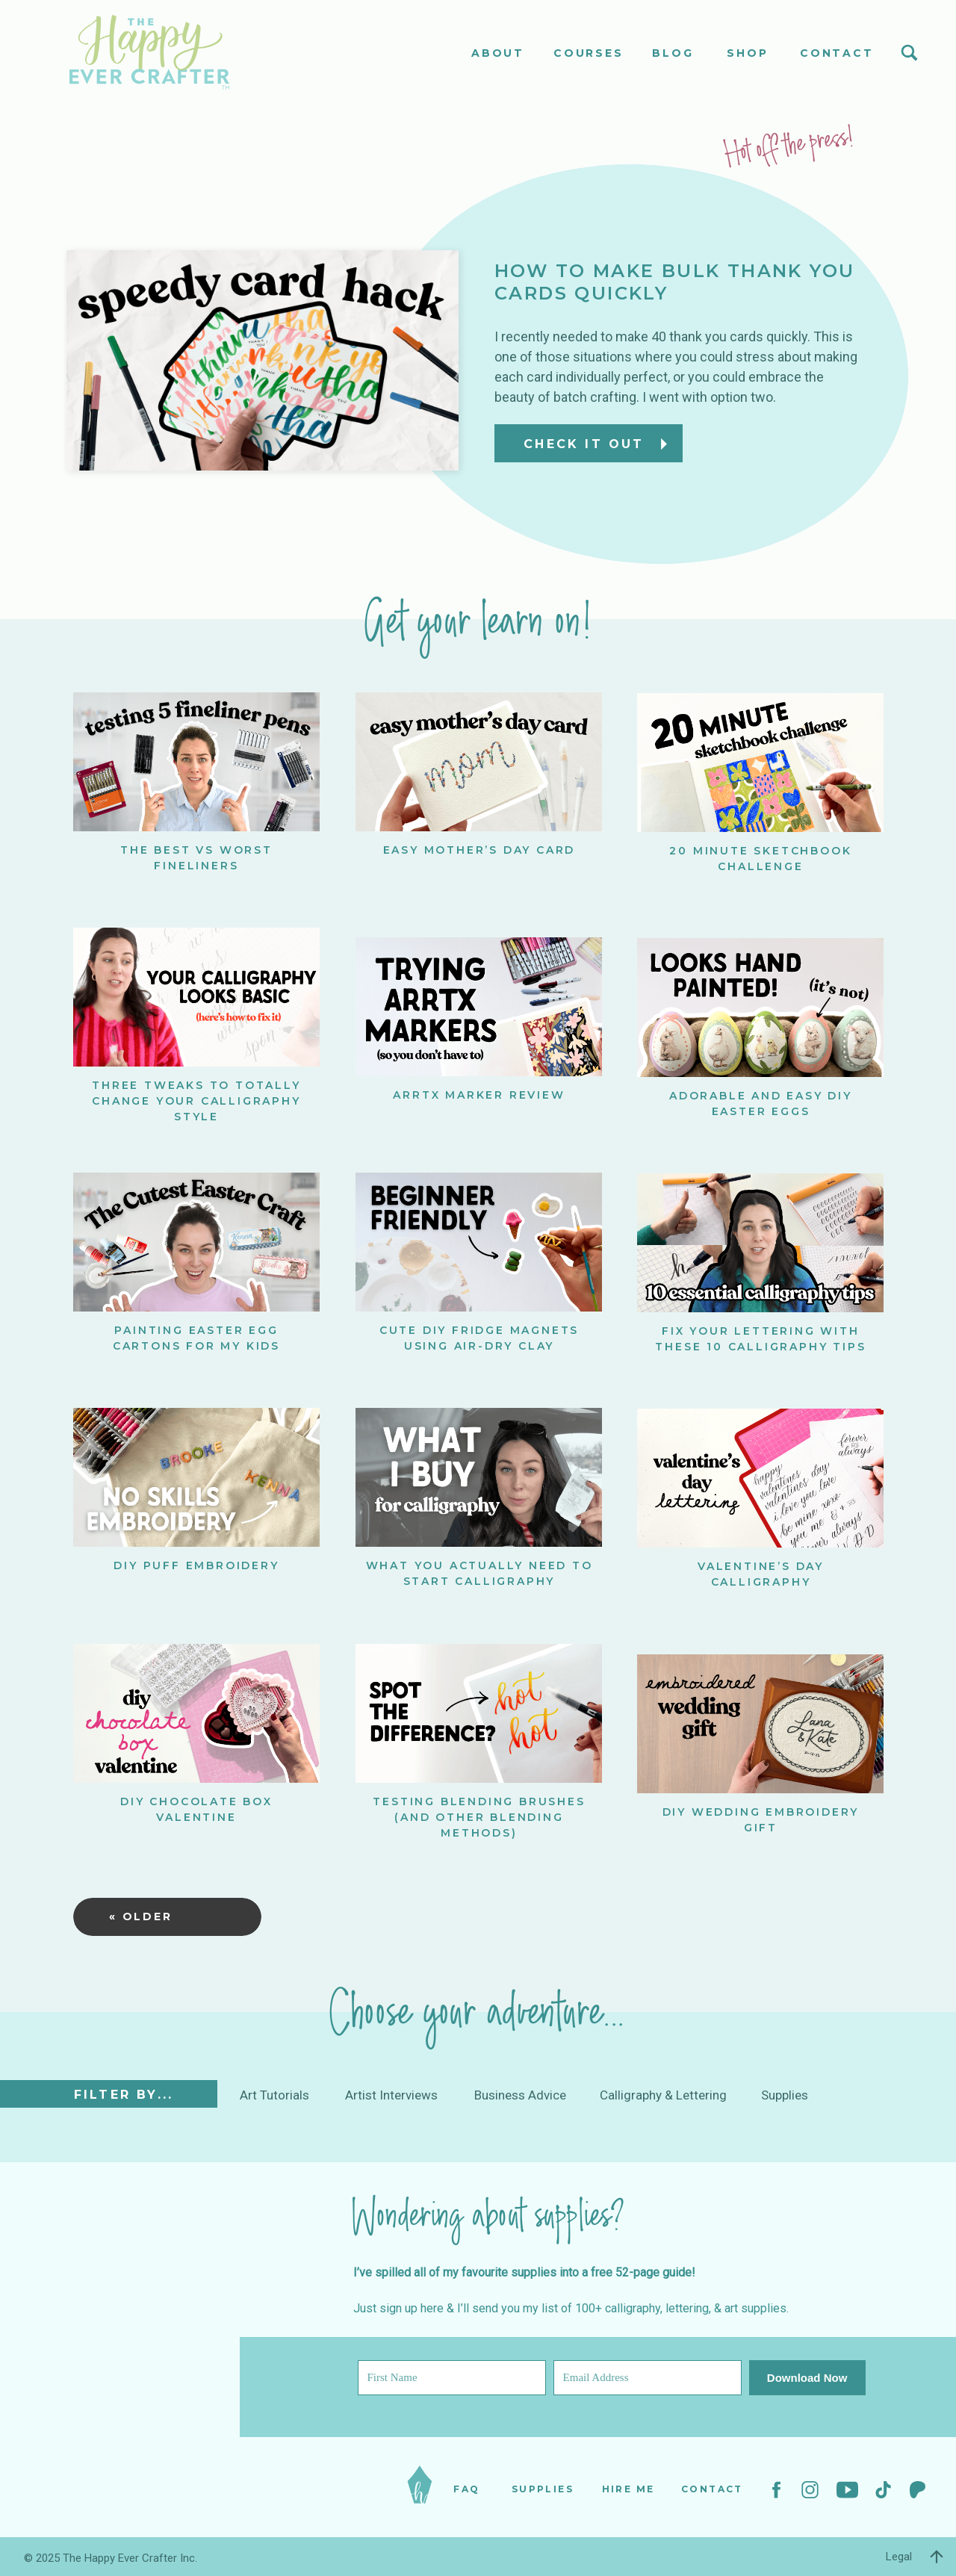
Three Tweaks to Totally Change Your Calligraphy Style (196, 1100)
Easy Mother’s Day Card (479, 850)
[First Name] (452, 2377)
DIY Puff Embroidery (196, 1565)
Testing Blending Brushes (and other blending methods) (479, 1817)
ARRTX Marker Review (479, 1095)
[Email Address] (647, 2377)
